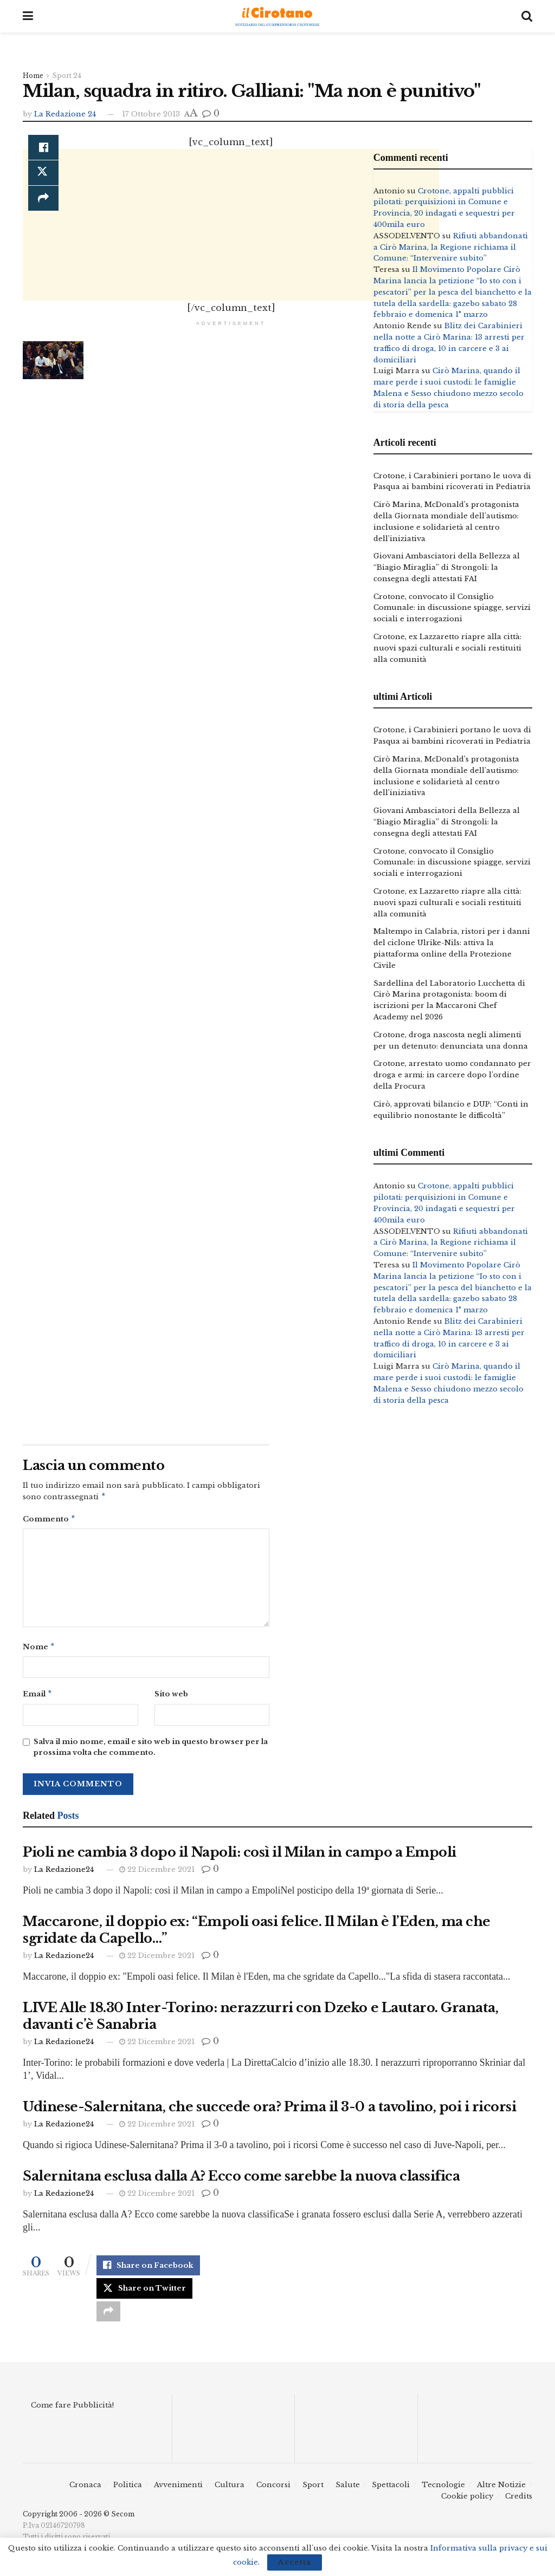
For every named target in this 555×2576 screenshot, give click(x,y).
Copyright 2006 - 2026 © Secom (78, 2519)
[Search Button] (526, 16)
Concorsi (273, 2489)
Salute (347, 2489)
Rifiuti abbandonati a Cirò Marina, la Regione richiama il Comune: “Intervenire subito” (450, 247)
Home (33, 75)
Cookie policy (467, 2501)
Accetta (294, 2562)
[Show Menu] (28, 16)
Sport (313, 2489)
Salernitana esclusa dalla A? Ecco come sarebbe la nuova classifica (241, 2180)
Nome (39, 1649)
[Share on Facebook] (43, 148)
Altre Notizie (501, 2489)
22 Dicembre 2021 (157, 1873)
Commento (49, 1520)
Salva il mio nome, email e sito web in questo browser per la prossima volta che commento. (151, 1751)
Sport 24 (66, 75)
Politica (127, 2489)
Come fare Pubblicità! (72, 2410)
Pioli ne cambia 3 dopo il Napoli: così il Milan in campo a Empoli (239, 1856)
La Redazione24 (64, 1873)
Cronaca (85, 2489)
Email (38, 1697)
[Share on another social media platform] (108, 2316)
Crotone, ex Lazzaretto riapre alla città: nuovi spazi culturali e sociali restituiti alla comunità (447, 648)
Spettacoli (391, 2489)
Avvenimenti (178, 2489)
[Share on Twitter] (144, 2293)
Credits (518, 2501)
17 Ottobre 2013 (151, 114)
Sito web (171, 1697)
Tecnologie (443, 2489)
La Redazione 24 (65, 114)
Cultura (229, 2489)
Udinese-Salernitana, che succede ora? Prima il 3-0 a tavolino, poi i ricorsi (270, 2111)
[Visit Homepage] (277, 16)
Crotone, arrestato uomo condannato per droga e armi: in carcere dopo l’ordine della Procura (452, 1075)
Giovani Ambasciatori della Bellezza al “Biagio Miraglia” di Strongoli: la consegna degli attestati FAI (446, 567)
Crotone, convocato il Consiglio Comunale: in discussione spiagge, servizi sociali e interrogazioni (452, 608)
